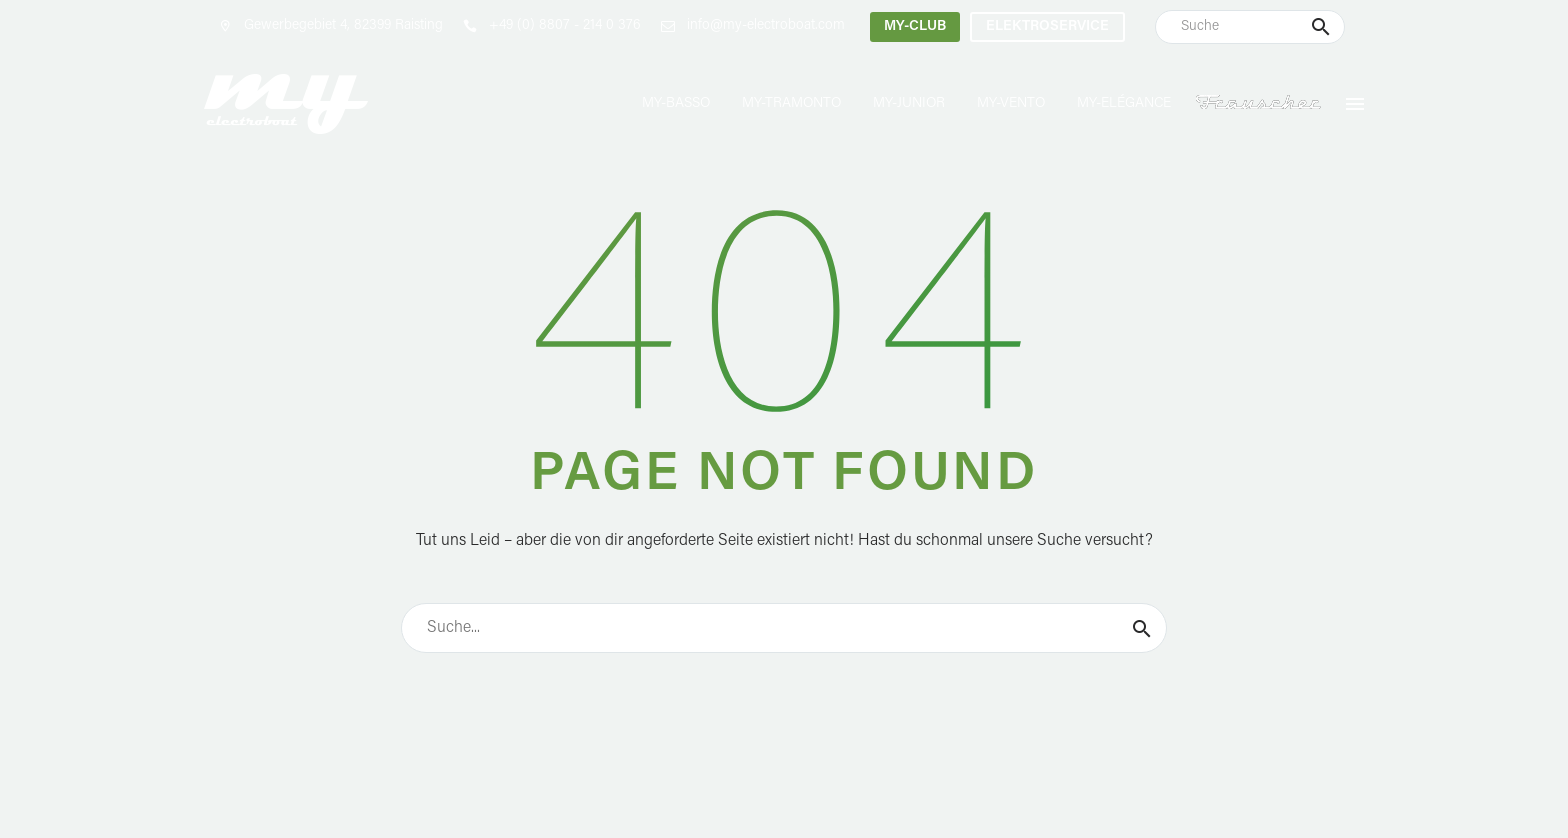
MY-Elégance (1124, 104)
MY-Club (915, 27)
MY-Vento (1011, 104)
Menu (1355, 104)
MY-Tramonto (791, 104)
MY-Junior (909, 104)
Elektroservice (1047, 27)
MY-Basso (676, 104)
